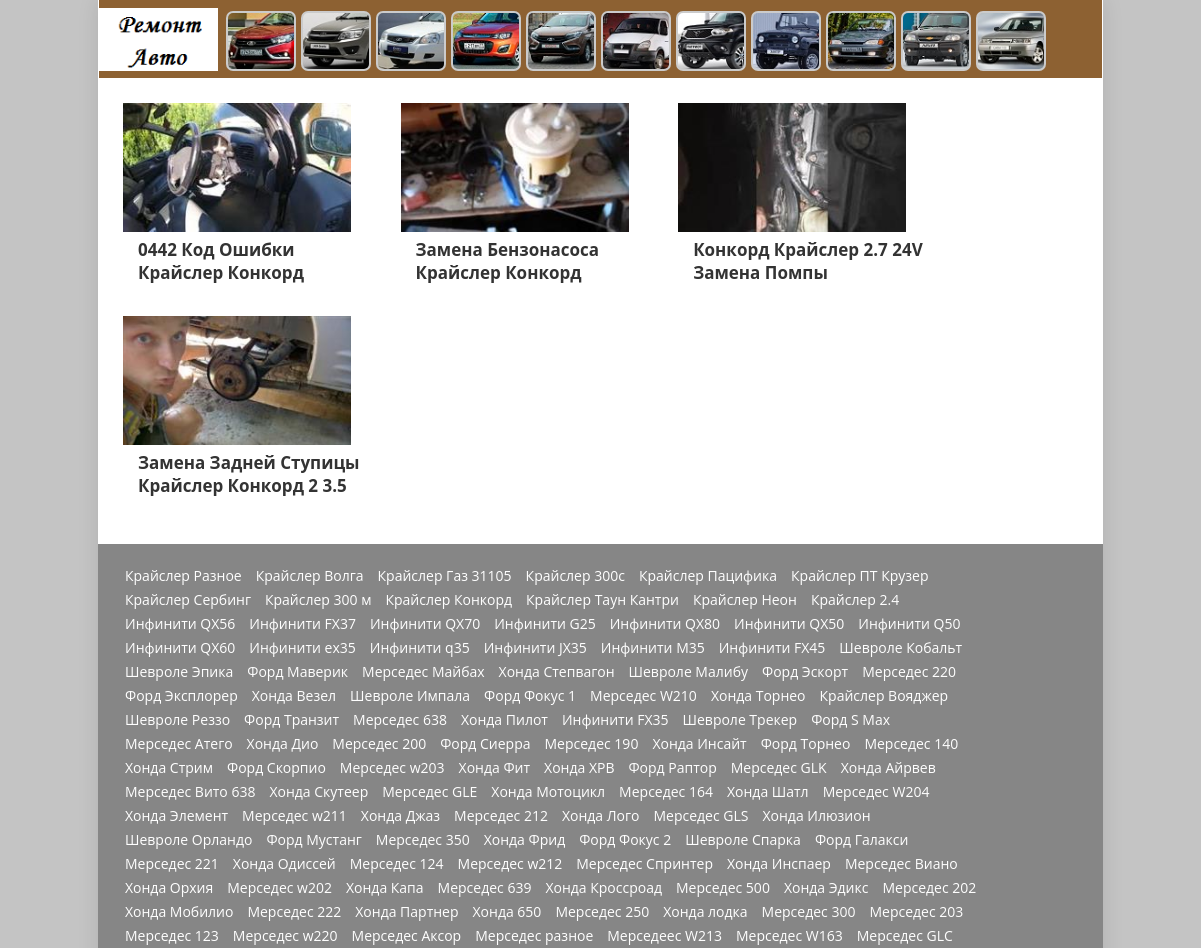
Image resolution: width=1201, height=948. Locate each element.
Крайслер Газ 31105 (445, 371)
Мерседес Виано (901, 659)
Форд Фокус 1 (530, 491)
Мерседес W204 (876, 587)
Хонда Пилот (504, 515)
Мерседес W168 (178, 755)
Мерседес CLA (627, 755)
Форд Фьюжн (278, 803)
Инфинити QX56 (180, 419)
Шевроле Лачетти (186, 899)
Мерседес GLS (700, 611)
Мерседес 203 (916, 707)
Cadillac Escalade (906, 875)
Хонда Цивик (482, 803)
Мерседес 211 (272, 827)
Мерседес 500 (723, 683)
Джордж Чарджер (502, 875)
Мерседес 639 (485, 683)
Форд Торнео (806, 539)
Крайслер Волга (310, 371)
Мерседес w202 (279, 683)
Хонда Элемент (176, 611)
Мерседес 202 (929, 683)
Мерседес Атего (179, 539)
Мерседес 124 (397, 659)
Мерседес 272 (411, 755)
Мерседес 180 (522, 779)
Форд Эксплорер (181, 491)
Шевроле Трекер (740, 515)
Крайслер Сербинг (188, 395)
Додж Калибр (385, 851)
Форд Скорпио (276, 563)
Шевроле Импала (410, 491)
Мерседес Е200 (916, 803)
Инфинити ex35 (302, 443)
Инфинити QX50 (789, 419)
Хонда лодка (705, 707)
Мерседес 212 (501, 611)
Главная (290, 899)
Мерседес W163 (789, 731)
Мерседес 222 (294, 707)
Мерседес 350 (423, 635)
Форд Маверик (297, 467)
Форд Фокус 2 (625, 635)
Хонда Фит (494, 563)
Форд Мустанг (313, 635)
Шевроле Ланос (578, 827)
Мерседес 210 (172, 851)
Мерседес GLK (779, 563)
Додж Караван (796, 827)
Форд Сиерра (485, 539)
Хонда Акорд (168, 827)
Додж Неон (390, 875)
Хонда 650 (507, 707)
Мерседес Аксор (407, 731)
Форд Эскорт (805, 467)
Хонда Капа (385, 683)
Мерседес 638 (400, 515)
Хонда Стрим (169, 563)
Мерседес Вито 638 (190, 587)
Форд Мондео (172, 803)
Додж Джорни (861, 851)
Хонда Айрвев (888, 563)
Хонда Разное (279, 851)
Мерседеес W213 (664, 731)
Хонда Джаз (400, 611)
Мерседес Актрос (641, 779)
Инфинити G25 (545, 419)
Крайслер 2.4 (855, 395)
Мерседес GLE (429, 587)
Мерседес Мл (758, 779)
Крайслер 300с (575, 371)
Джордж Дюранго (777, 875)
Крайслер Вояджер (884, 491)
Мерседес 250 (602, 707)
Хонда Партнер (406, 707)
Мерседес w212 (510, 659)
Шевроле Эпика (179, 467)
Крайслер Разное (183, 371)
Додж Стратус (754, 851)
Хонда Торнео (758, 491)
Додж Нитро (166, 875)
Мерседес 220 (909, 467)
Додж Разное (690, 827)
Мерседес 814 (519, 755)
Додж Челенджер (280, 875)
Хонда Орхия (169, 683)
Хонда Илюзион (816, 611)
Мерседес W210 (643, 491)
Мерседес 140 (911, 539)
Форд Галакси (862, 635)
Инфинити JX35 (535, 443)
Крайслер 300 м (318, 395)
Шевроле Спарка (743, 635)
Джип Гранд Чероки (512, 851)
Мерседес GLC (905, 731)
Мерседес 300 (809, 707)
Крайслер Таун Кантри (602, 395)
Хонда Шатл (768, 587)
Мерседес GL (380, 803)
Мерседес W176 (850, 755)
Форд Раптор (672, 563)
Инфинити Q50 (909, 419)
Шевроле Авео (644, 851)
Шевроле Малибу (688, 467)
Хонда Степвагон (557, 467)
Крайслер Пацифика (708, 371)
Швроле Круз (586, 803)
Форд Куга (816, 803)
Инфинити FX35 (615, 515)
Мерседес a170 (295, 779)
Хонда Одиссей (284, 659)
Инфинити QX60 (180, 443)
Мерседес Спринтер (644, 659)
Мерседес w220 (285, 731)
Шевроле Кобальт (900, 443)
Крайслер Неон (745, 395)
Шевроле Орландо (188, 635)
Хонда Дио (283, 539)
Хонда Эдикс (826, 683)
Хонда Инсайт (699, 539)
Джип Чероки (464, 827)
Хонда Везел (294, 491)
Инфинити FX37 (302, 419)
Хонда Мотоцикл (548, 587)
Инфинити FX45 (772, 443)
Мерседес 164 (666, 587)
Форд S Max (850, 515)
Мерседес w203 (392, 563)
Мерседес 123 (172, 731)
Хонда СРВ (368, 827)
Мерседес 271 (736, 755)
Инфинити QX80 (665, 419)
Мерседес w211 (294, 611)
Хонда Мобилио (179, 707)
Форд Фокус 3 (906, 827)
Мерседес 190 (592, 539)
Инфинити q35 (420, 443)
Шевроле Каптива (705, 803)
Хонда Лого (601, 611)
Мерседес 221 (172, 659)
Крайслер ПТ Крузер (859, 371)
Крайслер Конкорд (448, 395)
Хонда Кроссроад (603, 683)
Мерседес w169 (177, 779)
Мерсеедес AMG (872, 779)
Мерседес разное (534, 731)
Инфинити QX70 (425, 419)
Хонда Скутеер (318, 587)
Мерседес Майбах (423, 467)
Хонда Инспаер (779, 659)
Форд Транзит (291, 515)
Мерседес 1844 (410, 779)
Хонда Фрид (525, 635)
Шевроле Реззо (177, 515)
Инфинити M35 (653, 443)
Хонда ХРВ (579, 563)
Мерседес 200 (379, 539)
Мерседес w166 (298, 755)
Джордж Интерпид (639, 875)
